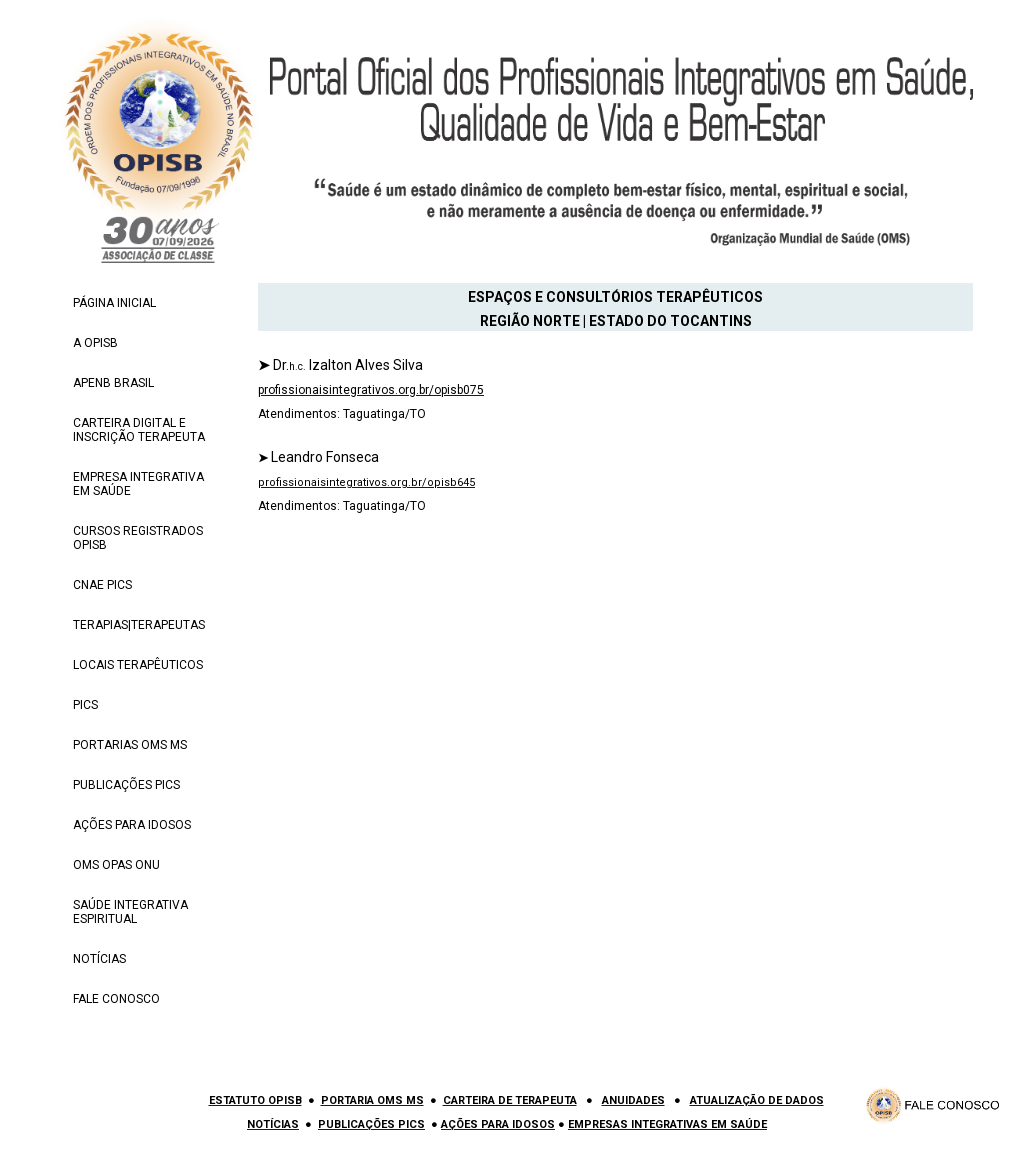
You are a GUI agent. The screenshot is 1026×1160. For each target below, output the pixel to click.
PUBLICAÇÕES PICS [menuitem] (126, 785)
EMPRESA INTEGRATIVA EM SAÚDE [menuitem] (138, 484)
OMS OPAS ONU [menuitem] (116, 865)
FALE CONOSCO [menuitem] (116, 999)
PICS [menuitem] (85, 705)
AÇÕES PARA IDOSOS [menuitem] (132, 825)
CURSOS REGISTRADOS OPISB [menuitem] (138, 538)
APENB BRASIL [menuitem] (113, 383)
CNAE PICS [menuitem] (102, 585)
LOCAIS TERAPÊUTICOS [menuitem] (138, 665)
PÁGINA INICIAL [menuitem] (114, 303)
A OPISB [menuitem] (95, 343)
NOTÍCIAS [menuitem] (99, 959)
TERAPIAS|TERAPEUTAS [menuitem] (139, 625)
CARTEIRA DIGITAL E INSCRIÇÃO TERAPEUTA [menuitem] (139, 430)
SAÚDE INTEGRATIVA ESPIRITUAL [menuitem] (130, 912)
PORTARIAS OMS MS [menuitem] (130, 745)
